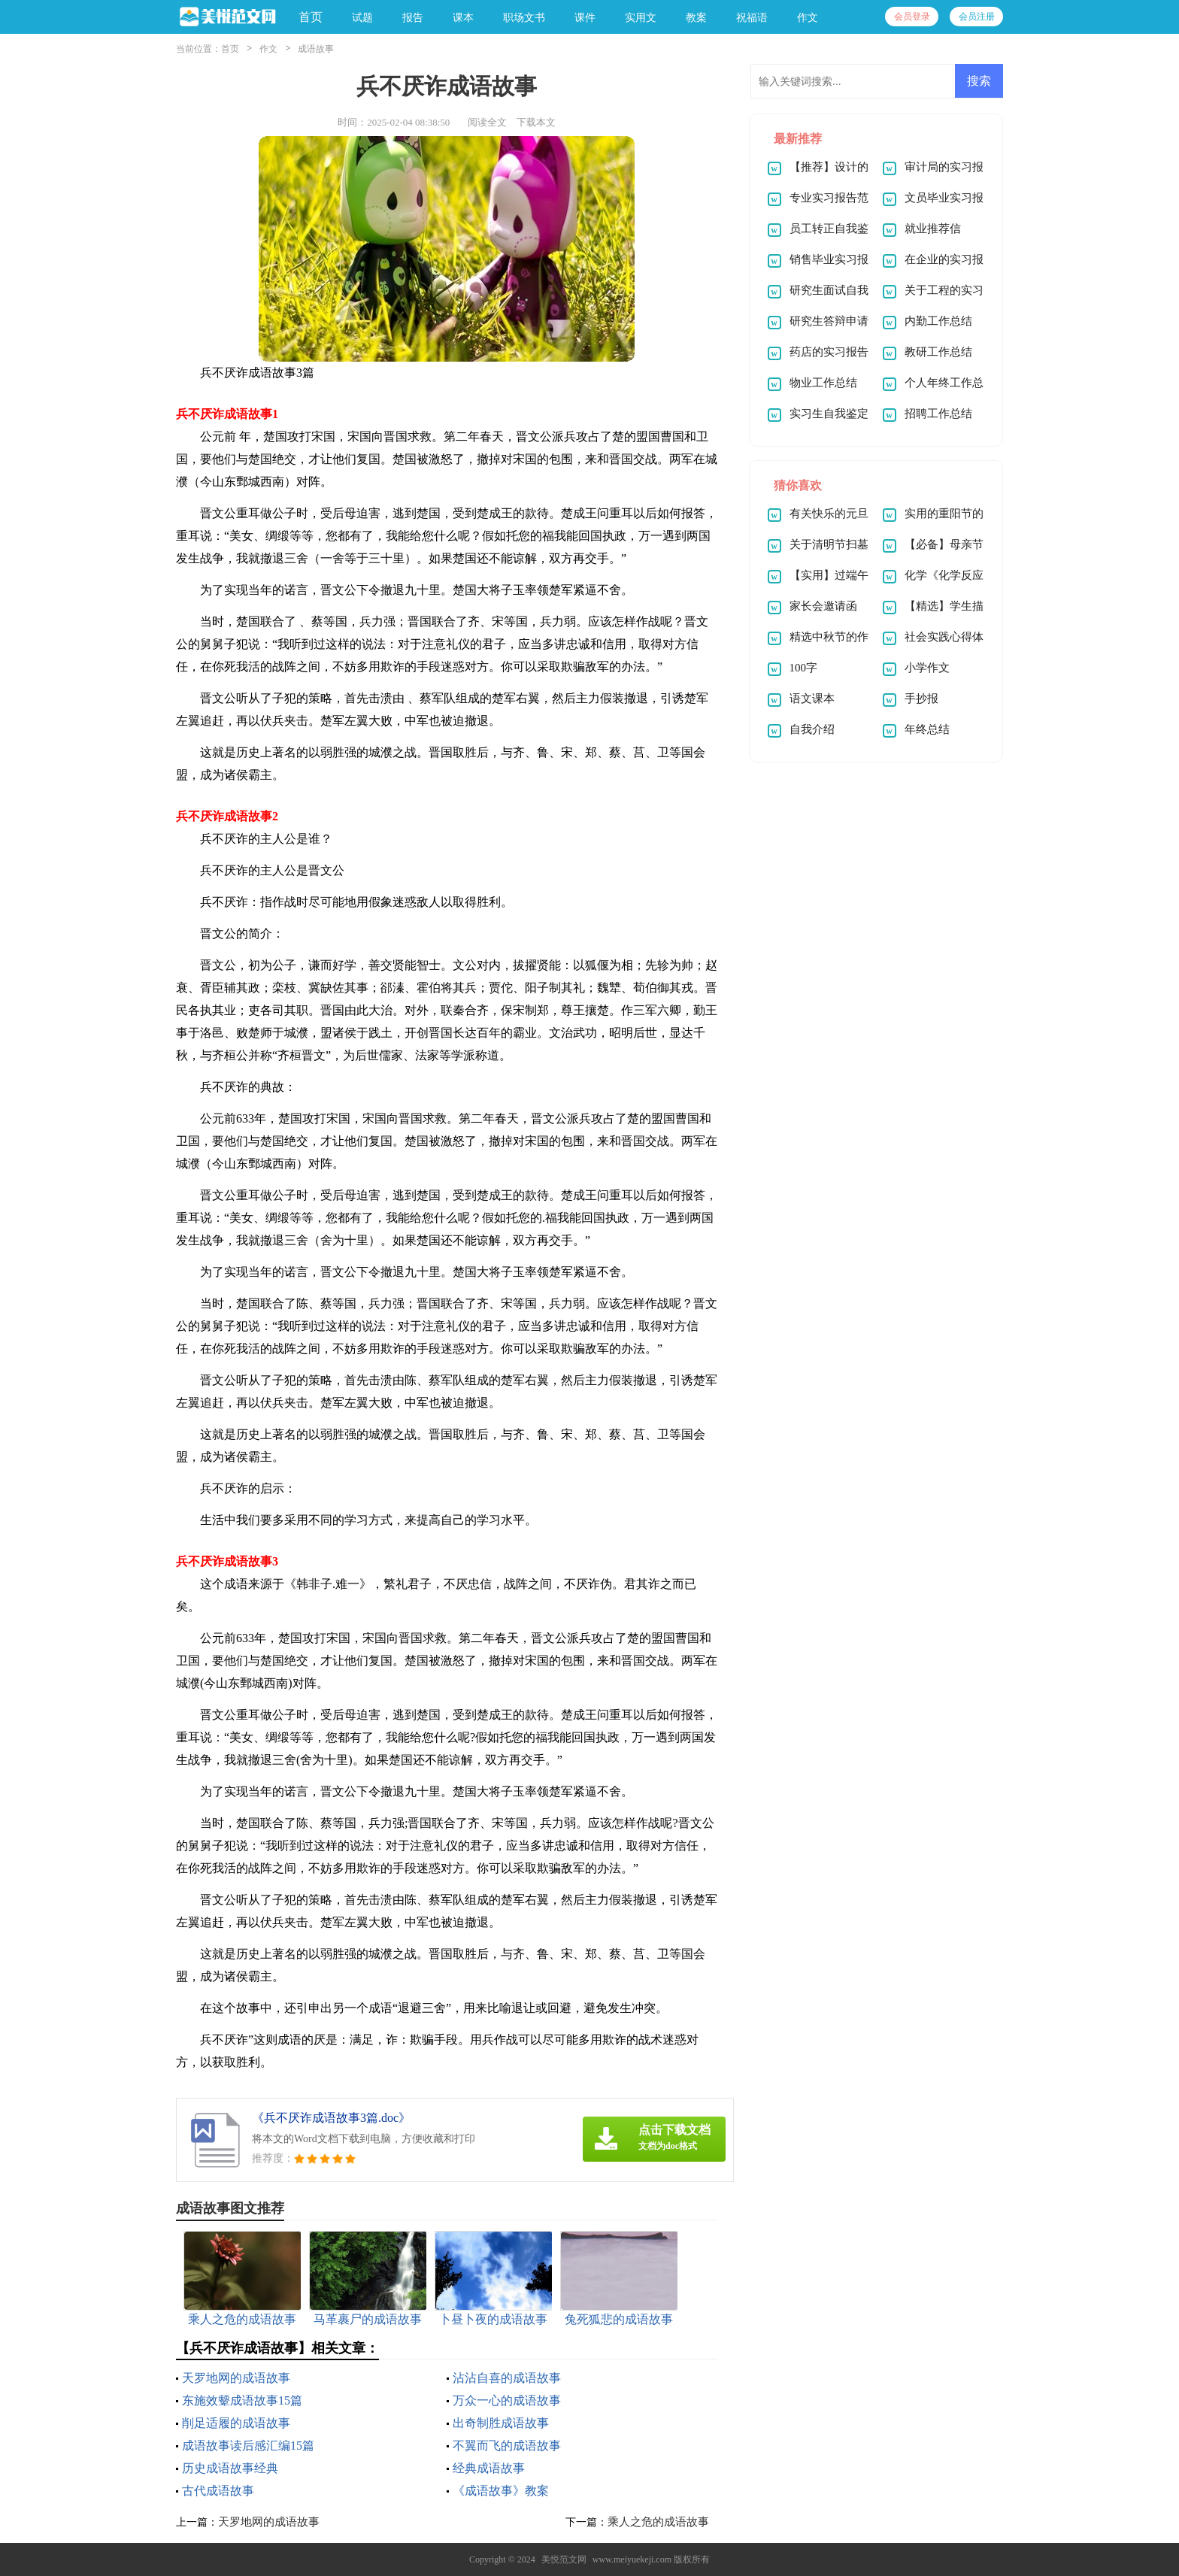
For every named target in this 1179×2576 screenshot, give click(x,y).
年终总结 (927, 729)
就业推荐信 (933, 229)
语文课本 (812, 698)
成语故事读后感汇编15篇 (248, 2445)
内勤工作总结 (938, 321)
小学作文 (927, 668)
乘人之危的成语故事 (658, 2522)
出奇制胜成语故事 (501, 2423)
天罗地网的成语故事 (236, 2377)
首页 (311, 17)
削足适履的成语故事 (236, 2423)
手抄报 (921, 698)
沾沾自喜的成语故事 (507, 2377)
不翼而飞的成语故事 (507, 2445)
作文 (268, 49)
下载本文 (536, 122)
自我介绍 (812, 729)
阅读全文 (487, 122)
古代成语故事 (218, 2490)
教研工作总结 (938, 352)
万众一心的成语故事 (507, 2400)
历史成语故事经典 (230, 2468)
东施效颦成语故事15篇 (242, 2400)
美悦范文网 (563, 2559)
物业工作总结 (823, 383)
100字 (804, 668)
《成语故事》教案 (501, 2490)
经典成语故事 (489, 2468)
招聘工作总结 (938, 414)
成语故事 (316, 49)
